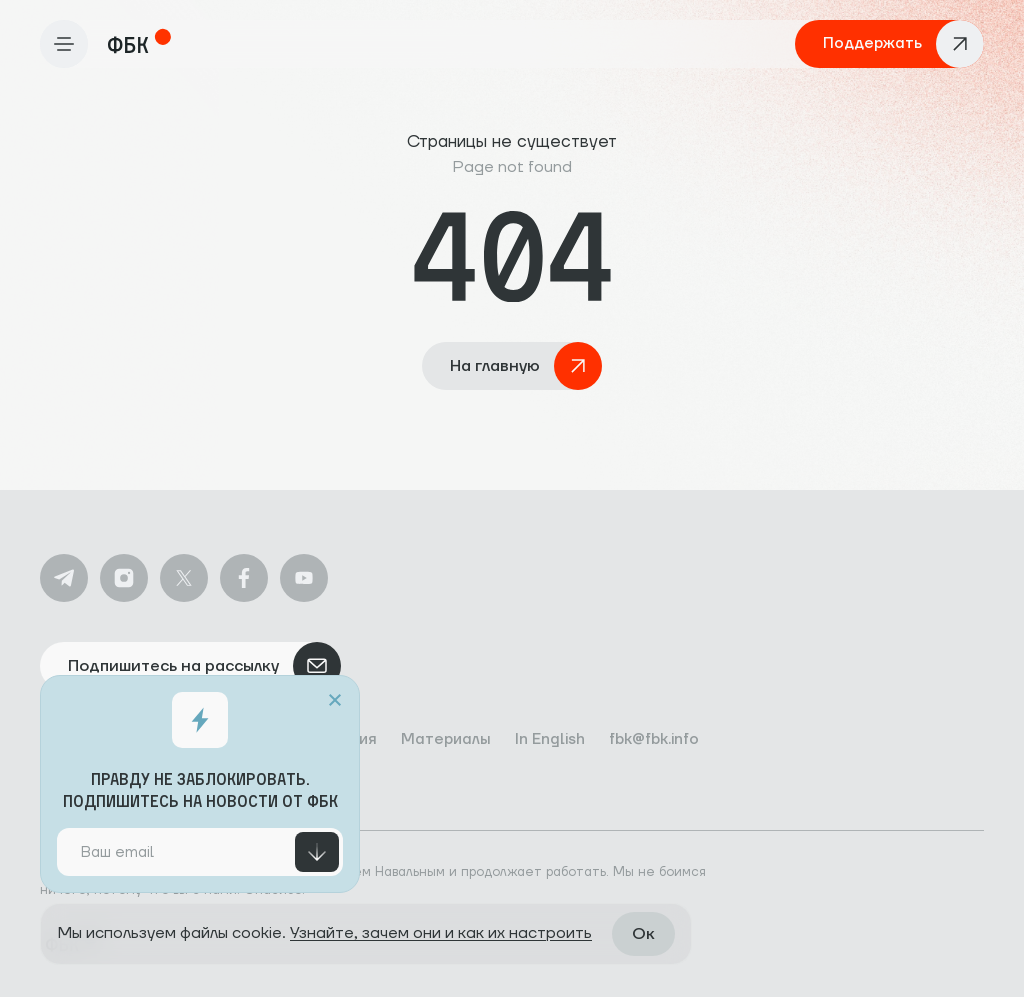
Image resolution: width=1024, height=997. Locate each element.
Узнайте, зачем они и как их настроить (441, 933)
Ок (643, 934)
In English (550, 739)
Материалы (446, 739)
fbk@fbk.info (654, 739)
